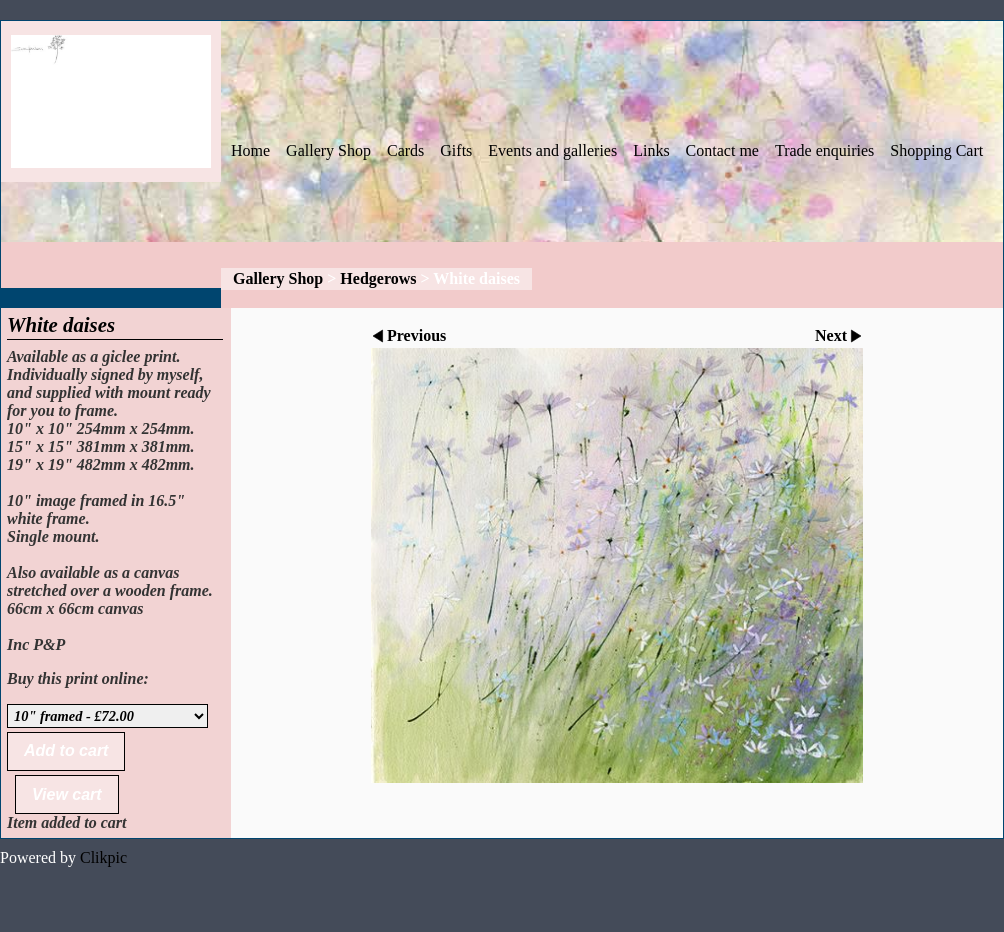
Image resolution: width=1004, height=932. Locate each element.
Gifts (456, 150)
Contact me (722, 150)
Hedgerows (378, 278)
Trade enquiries (824, 150)
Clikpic (103, 857)
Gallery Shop (328, 150)
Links (651, 150)
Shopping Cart (936, 150)
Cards (405, 150)
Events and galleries (552, 150)
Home (250, 150)
